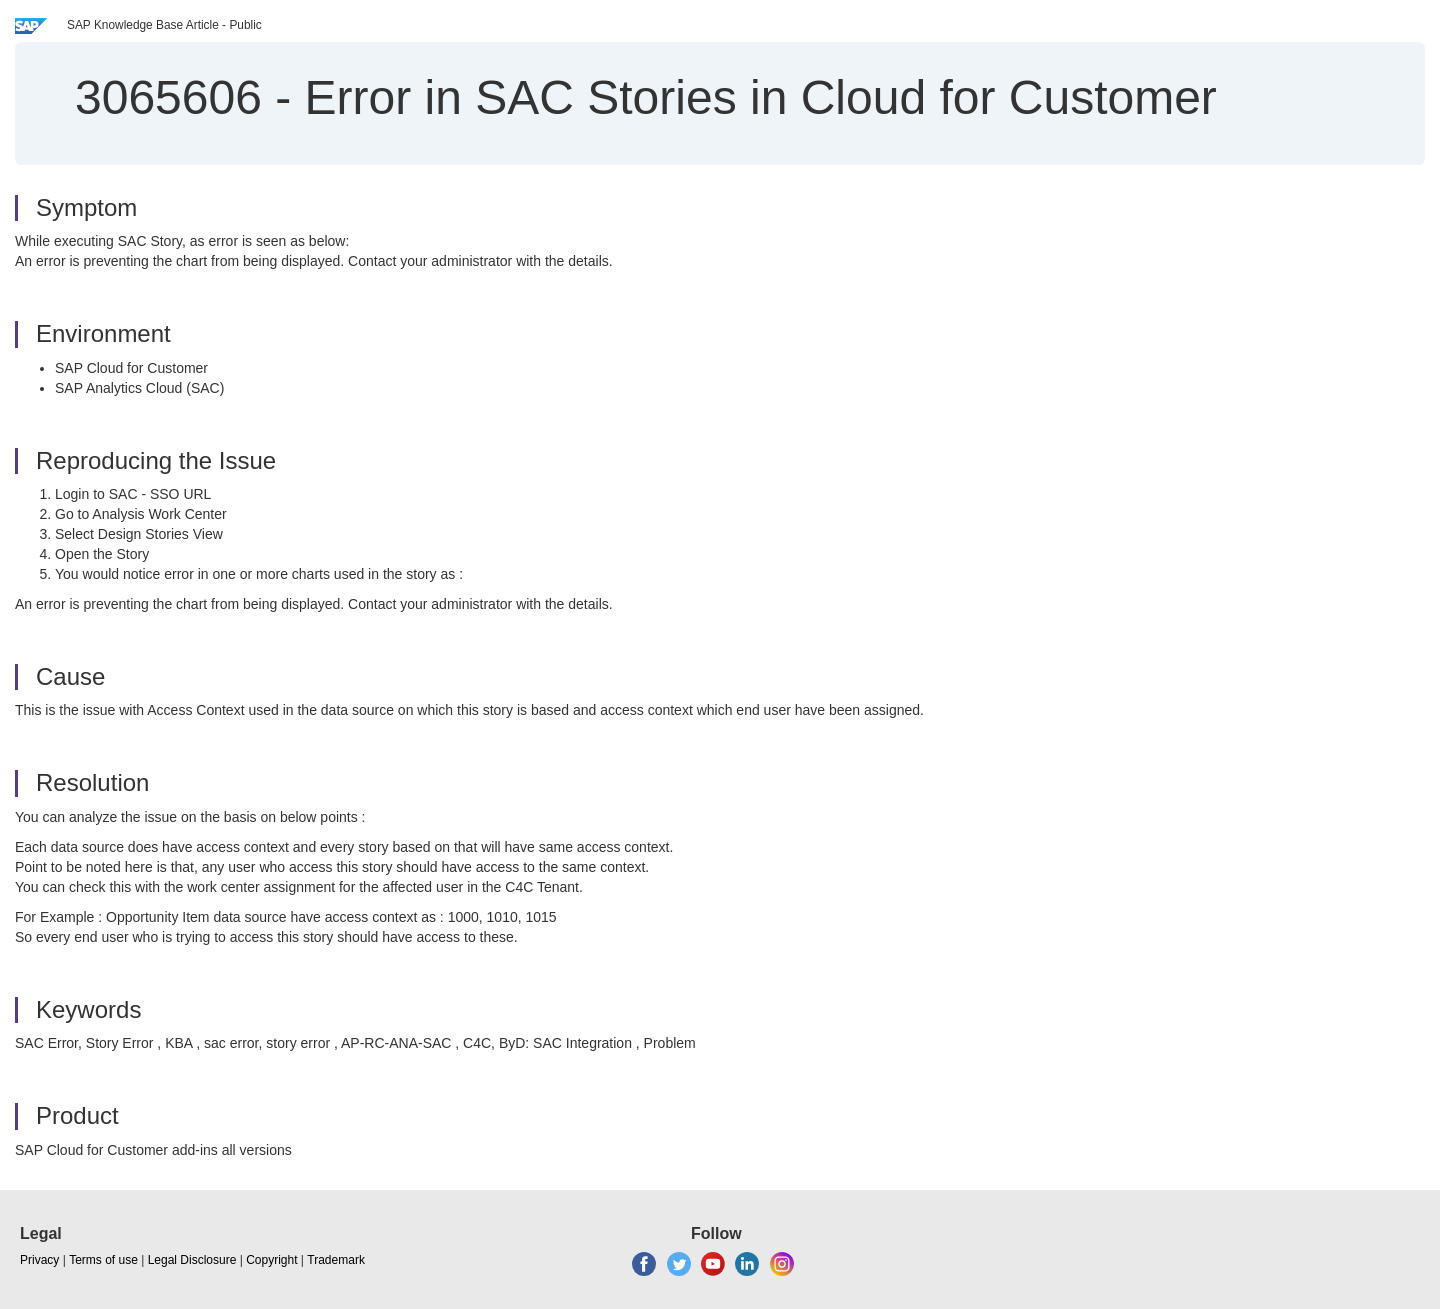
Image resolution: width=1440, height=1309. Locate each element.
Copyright (271, 1260)
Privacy (39, 1260)
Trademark (336, 1260)
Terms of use (103, 1260)
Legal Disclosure (192, 1260)
